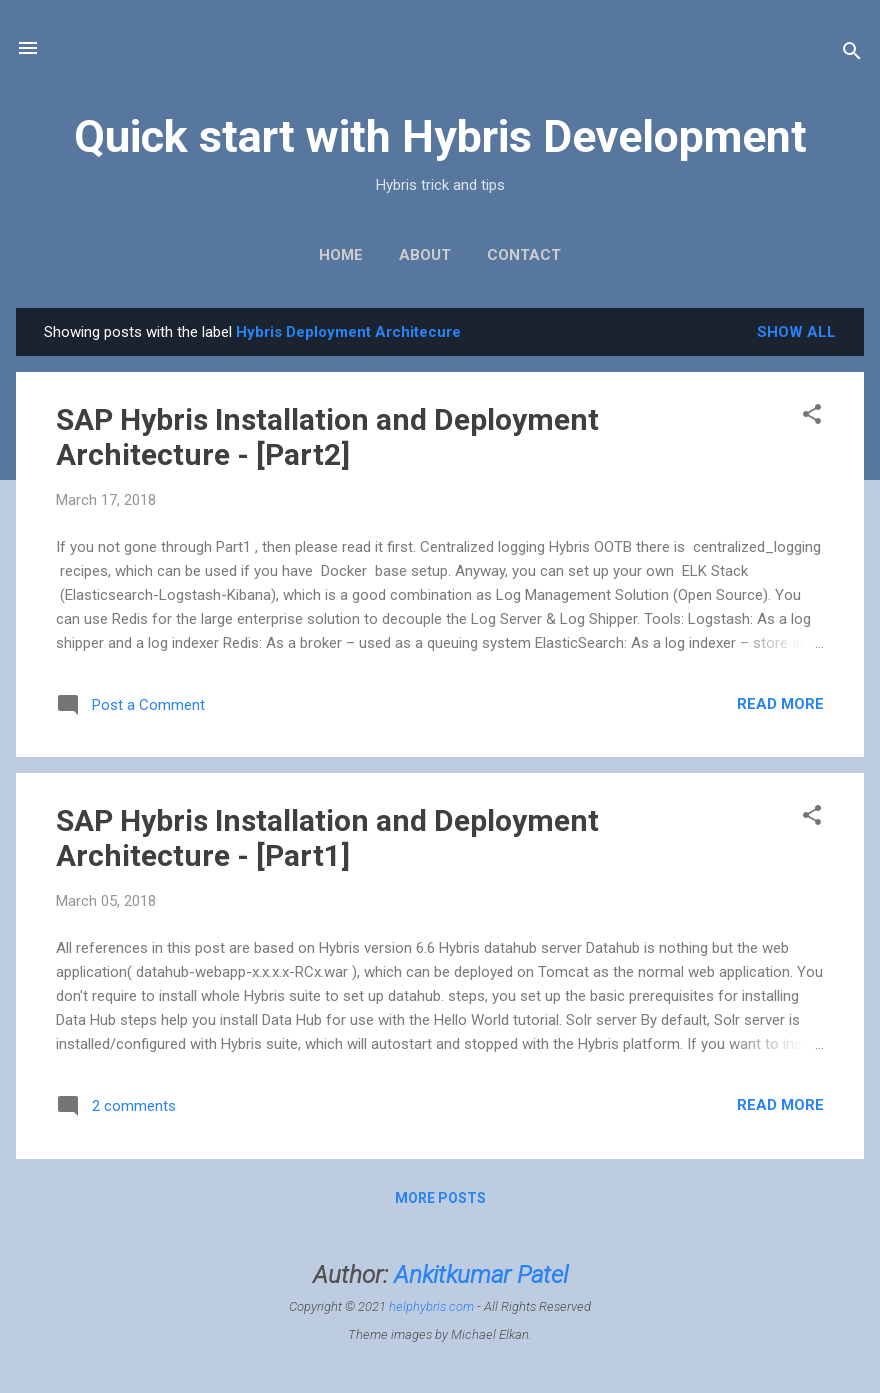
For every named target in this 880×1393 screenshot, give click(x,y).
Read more (780, 704)
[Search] (852, 54)
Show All (796, 332)
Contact (524, 255)
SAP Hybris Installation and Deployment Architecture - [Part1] (327, 838)
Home (341, 255)
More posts (440, 1198)
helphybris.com (431, 1306)
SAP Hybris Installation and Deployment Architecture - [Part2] (327, 437)
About (425, 255)
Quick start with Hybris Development (440, 136)
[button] (812, 417)
